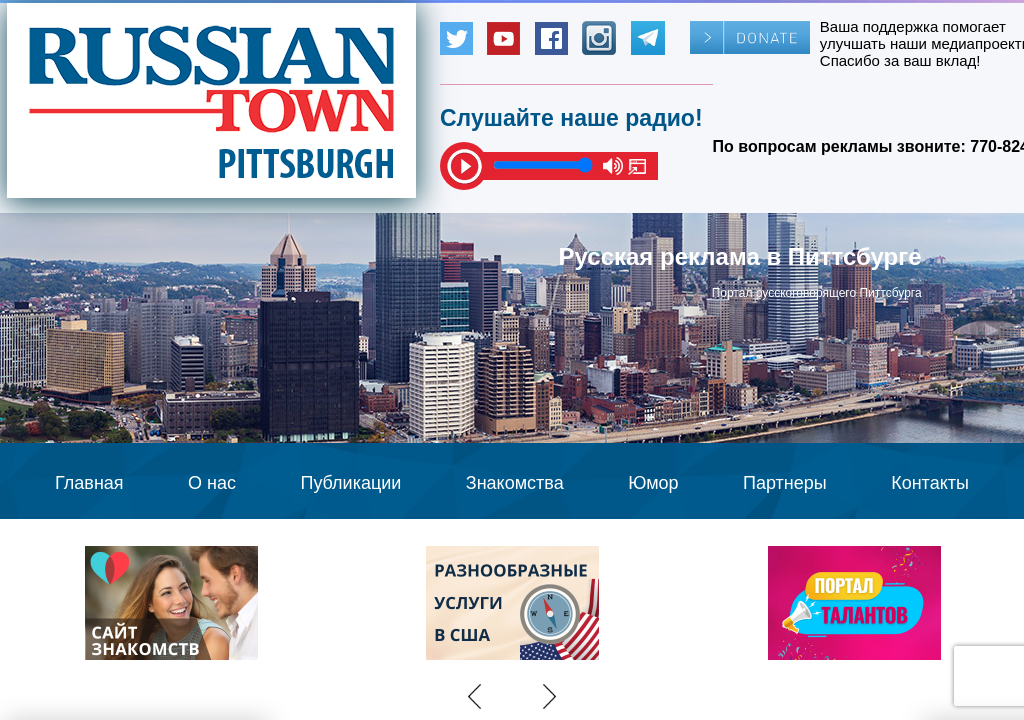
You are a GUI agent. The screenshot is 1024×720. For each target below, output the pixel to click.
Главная (89, 483)
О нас (212, 483)
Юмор (653, 483)
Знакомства (515, 483)
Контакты (930, 483)
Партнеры (785, 483)
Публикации (350, 483)
